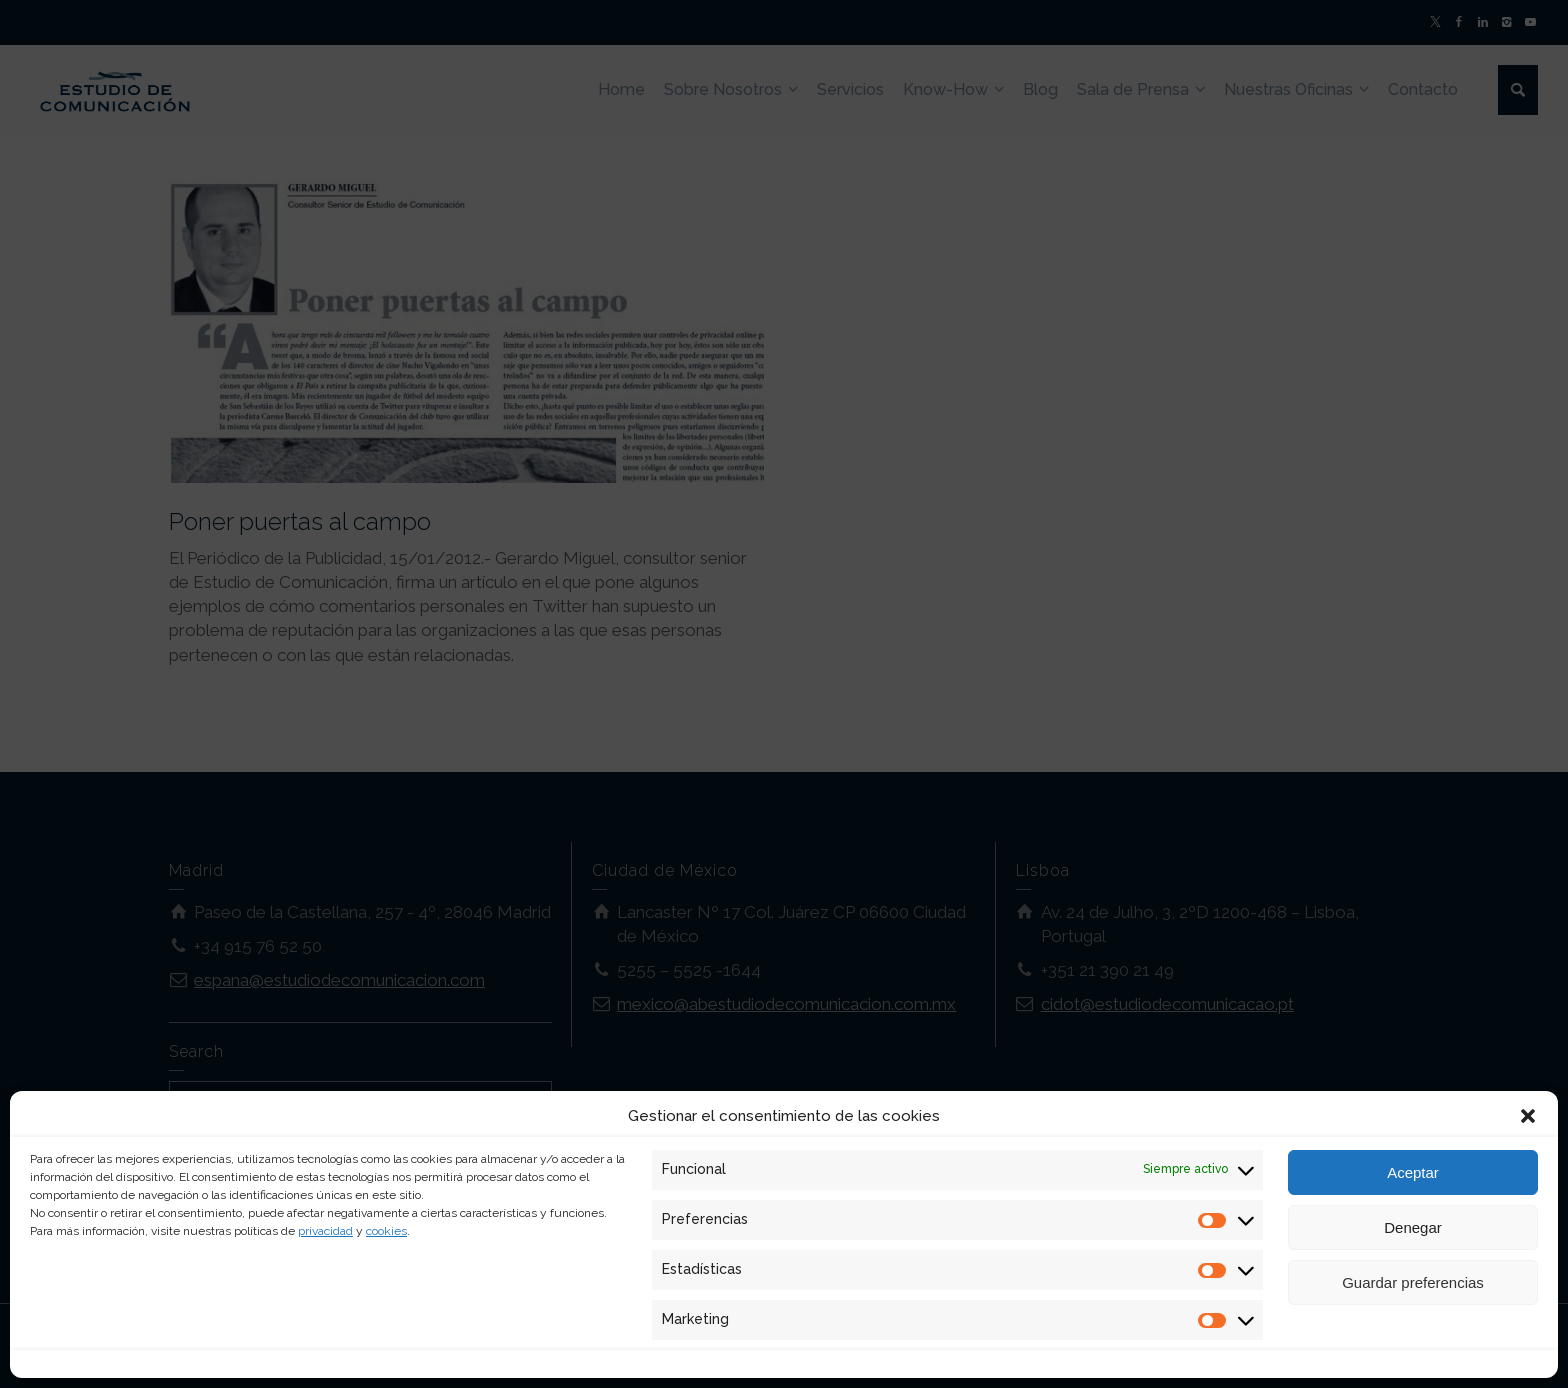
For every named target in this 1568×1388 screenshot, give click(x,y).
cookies (386, 1231)
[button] (1528, 1116)
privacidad (325, 1231)
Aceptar (1413, 1172)
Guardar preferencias (1413, 1282)
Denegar (1413, 1227)
